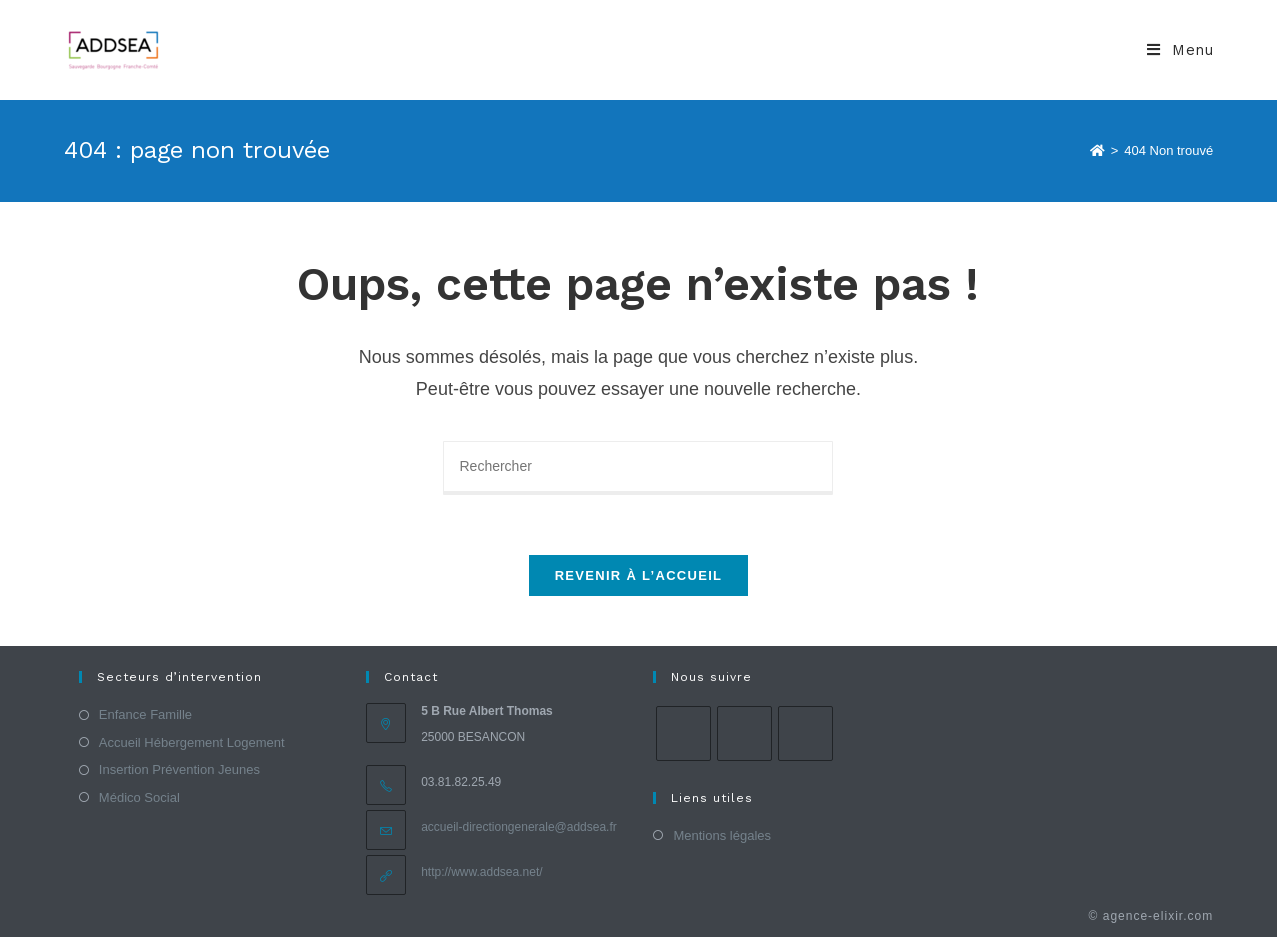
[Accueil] (1097, 150)
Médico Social (139, 797)
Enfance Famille (145, 714)
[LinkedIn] (805, 733)
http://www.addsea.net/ (481, 872)
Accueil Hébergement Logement (192, 742)
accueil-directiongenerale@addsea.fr (519, 827)
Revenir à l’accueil (639, 575)
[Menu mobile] (1180, 50)
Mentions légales (722, 835)
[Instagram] (744, 733)
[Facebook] (683, 733)
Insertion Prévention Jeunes (179, 769)
